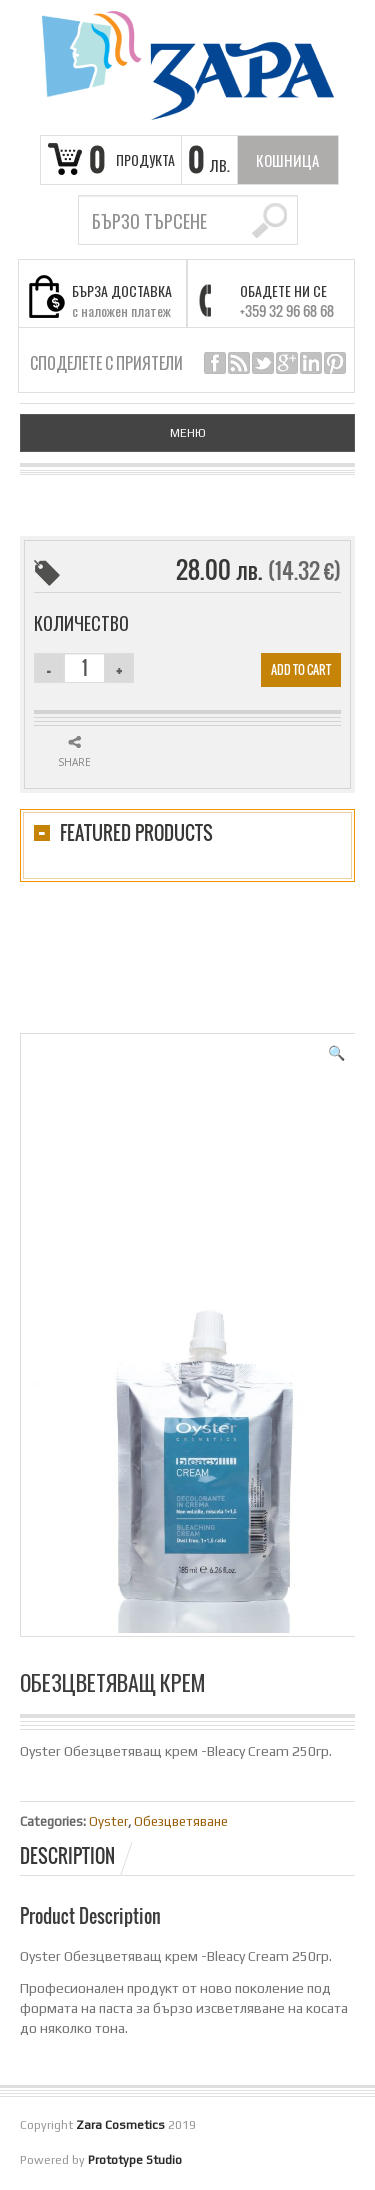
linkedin (311, 363)
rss (239, 363)
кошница (287, 160)
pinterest (335, 363)
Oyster (108, 1821)
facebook (215, 363)
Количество (81, 623)
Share (74, 762)
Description (67, 1856)
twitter (263, 363)
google (287, 363)
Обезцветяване (181, 1821)
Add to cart (301, 669)
